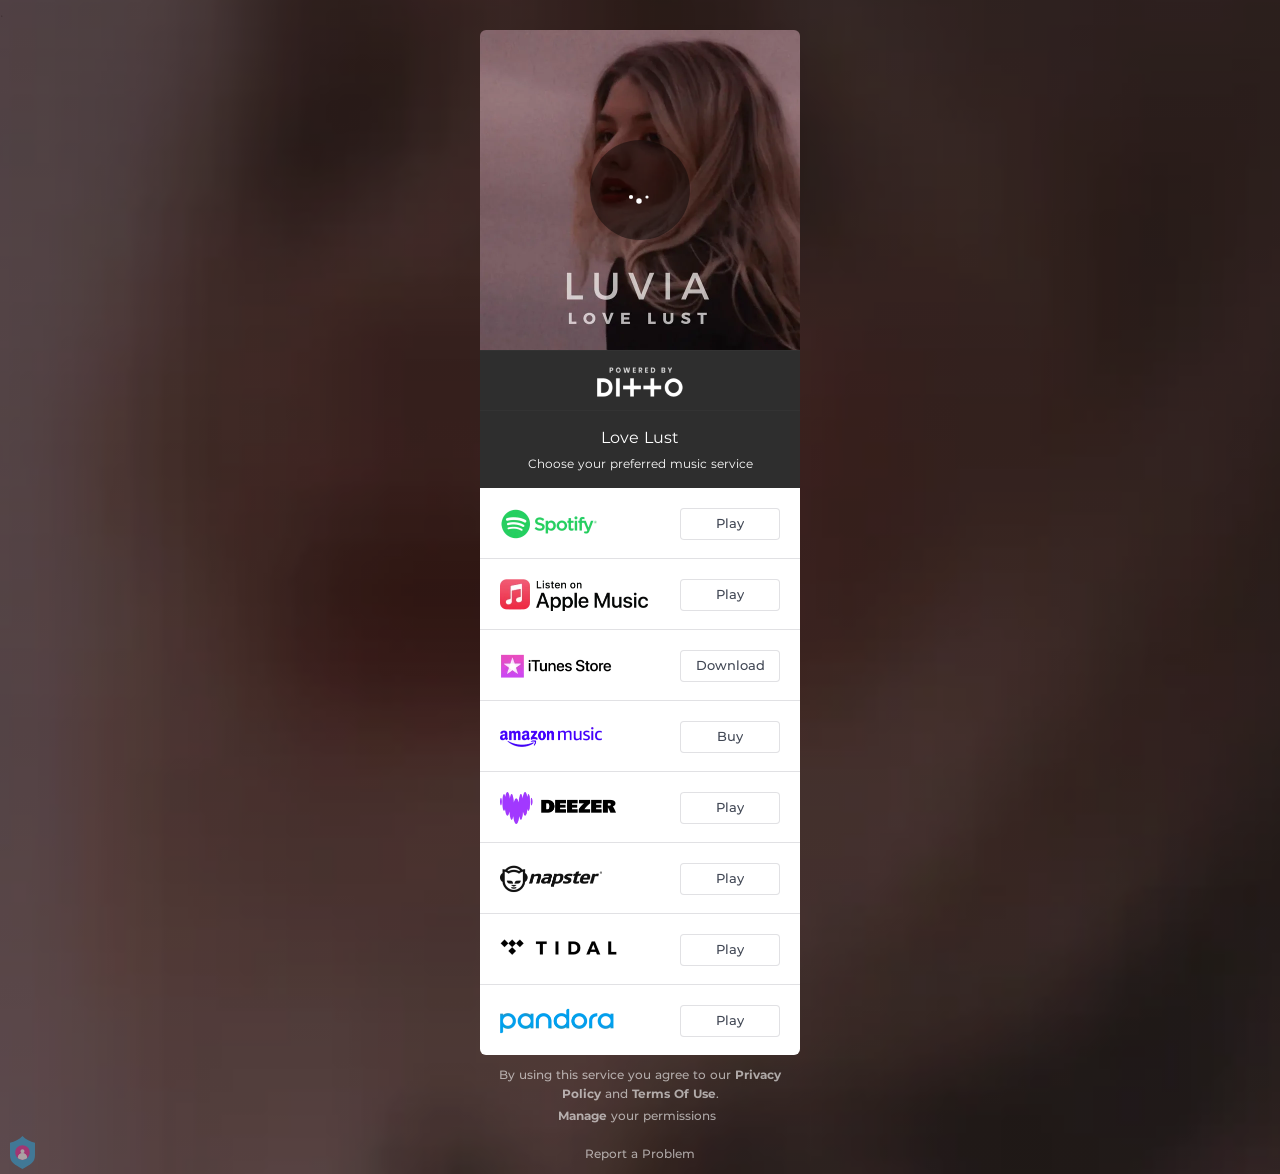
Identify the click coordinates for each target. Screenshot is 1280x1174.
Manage (582, 1115)
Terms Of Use (674, 1093)
